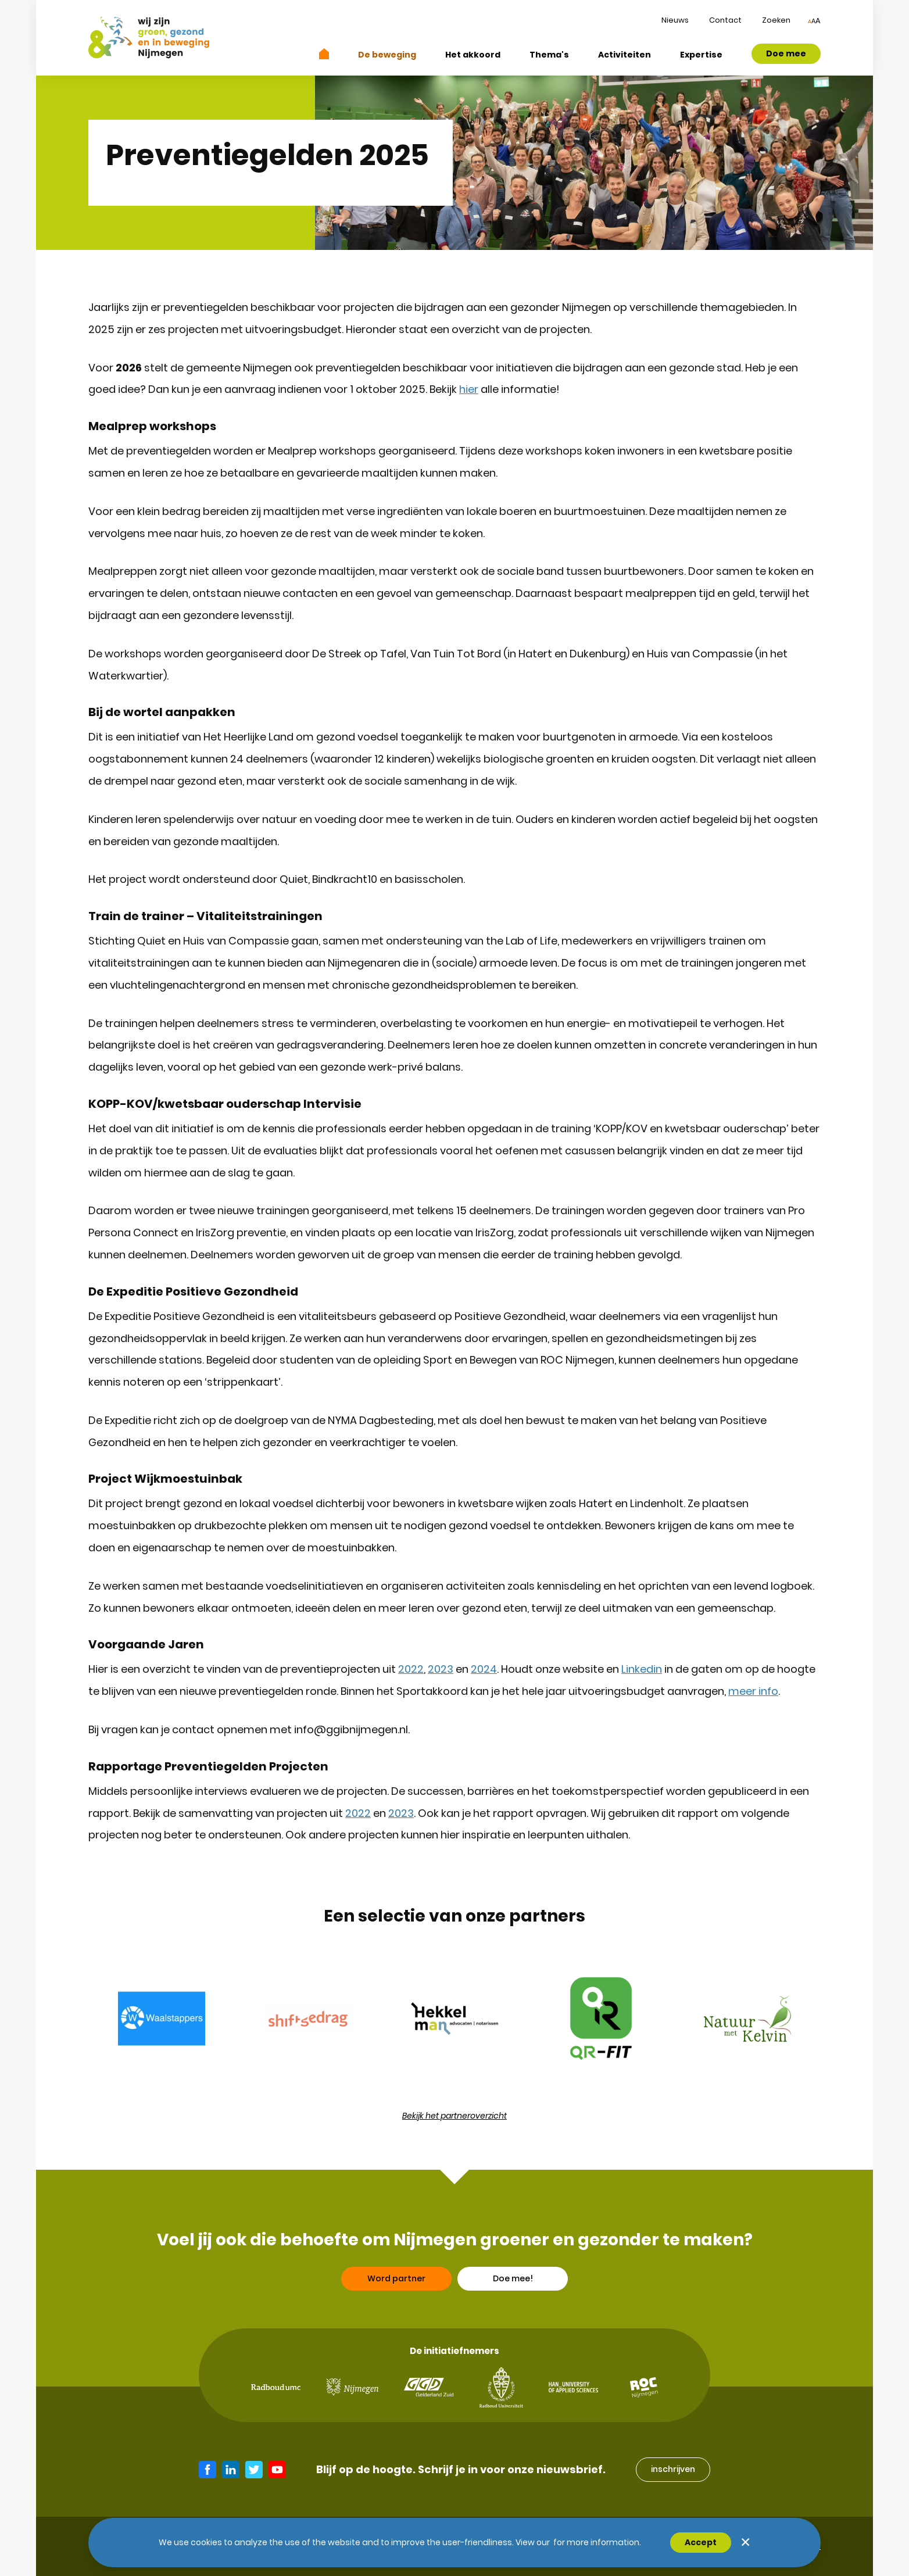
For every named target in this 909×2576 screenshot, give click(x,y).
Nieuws (675, 20)
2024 (484, 1669)
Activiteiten (624, 54)
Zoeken (776, 20)
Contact (725, 20)
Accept (701, 2542)
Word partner (396, 2324)
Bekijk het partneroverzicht (454, 2115)
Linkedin (641, 1669)
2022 (411, 1669)
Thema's (549, 54)
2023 (440, 1669)
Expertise (701, 54)
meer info (753, 1691)
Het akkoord (472, 54)
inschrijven (673, 2469)
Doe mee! (513, 2324)
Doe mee (786, 53)
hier (468, 389)
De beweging (387, 54)
